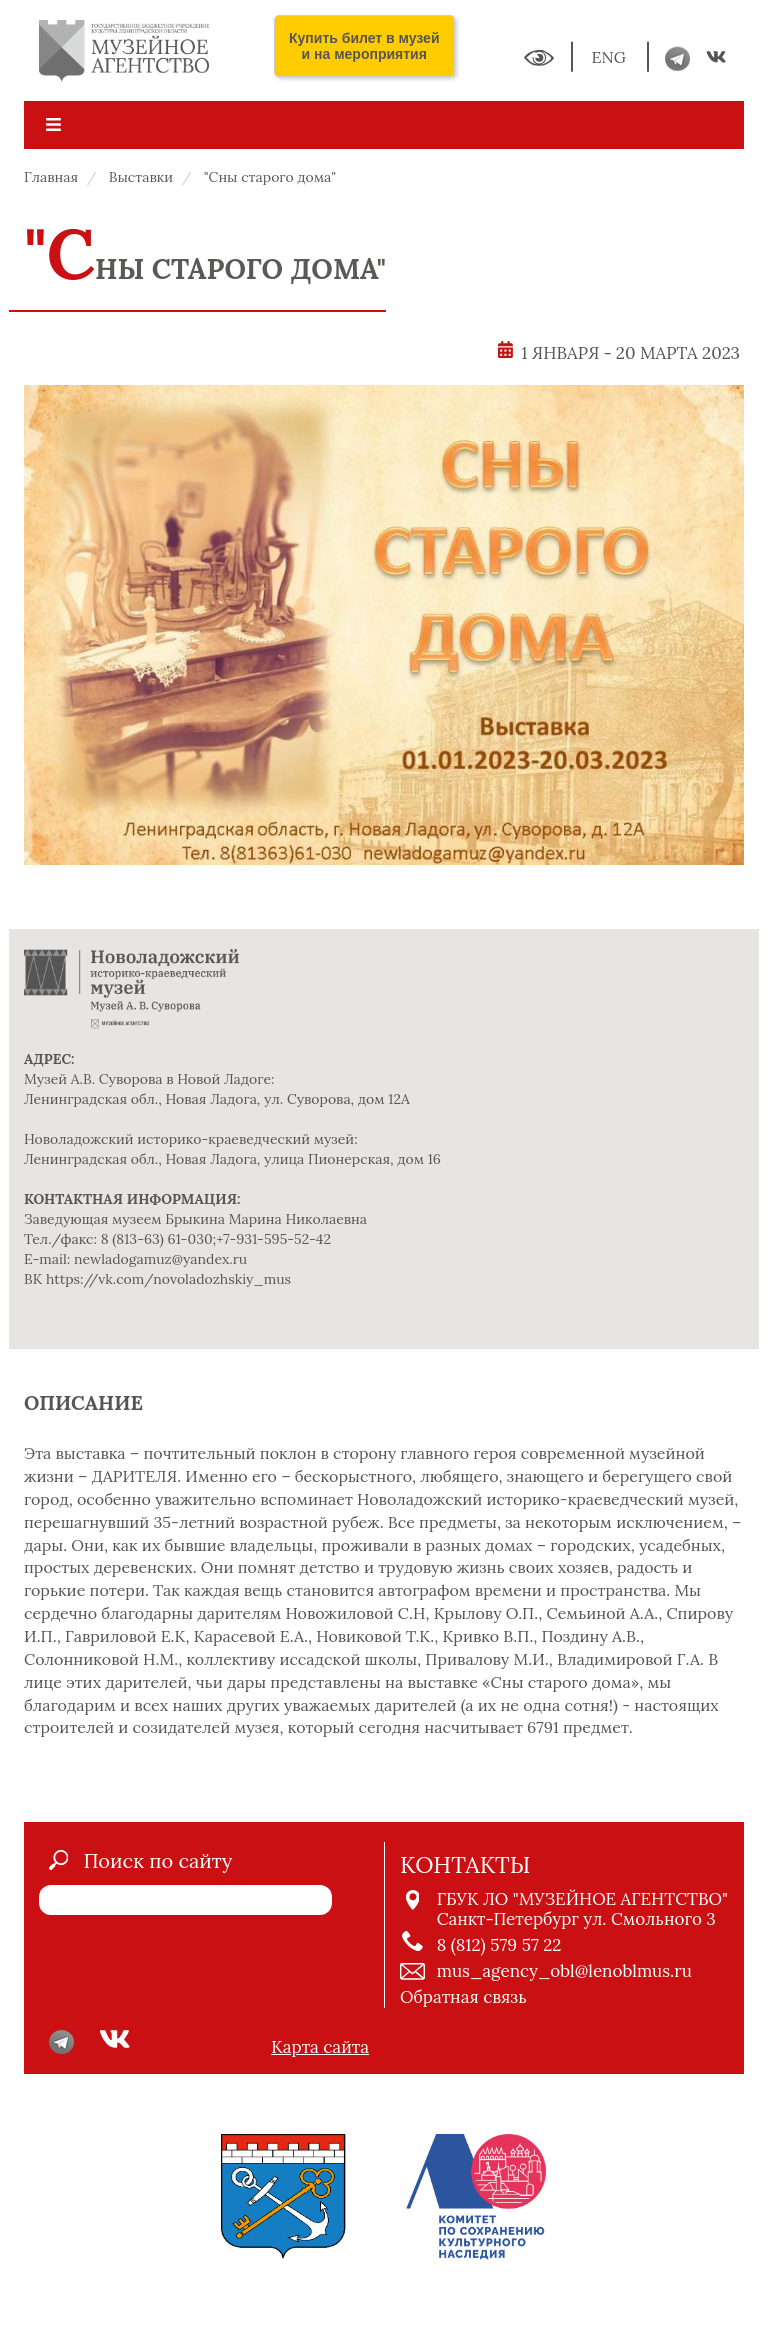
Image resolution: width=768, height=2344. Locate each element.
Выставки (141, 177)
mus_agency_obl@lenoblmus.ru (564, 1971)
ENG (611, 57)
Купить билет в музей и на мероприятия (364, 46)
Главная (51, 177)
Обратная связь (463, 1997)
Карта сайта (320, 2047)
